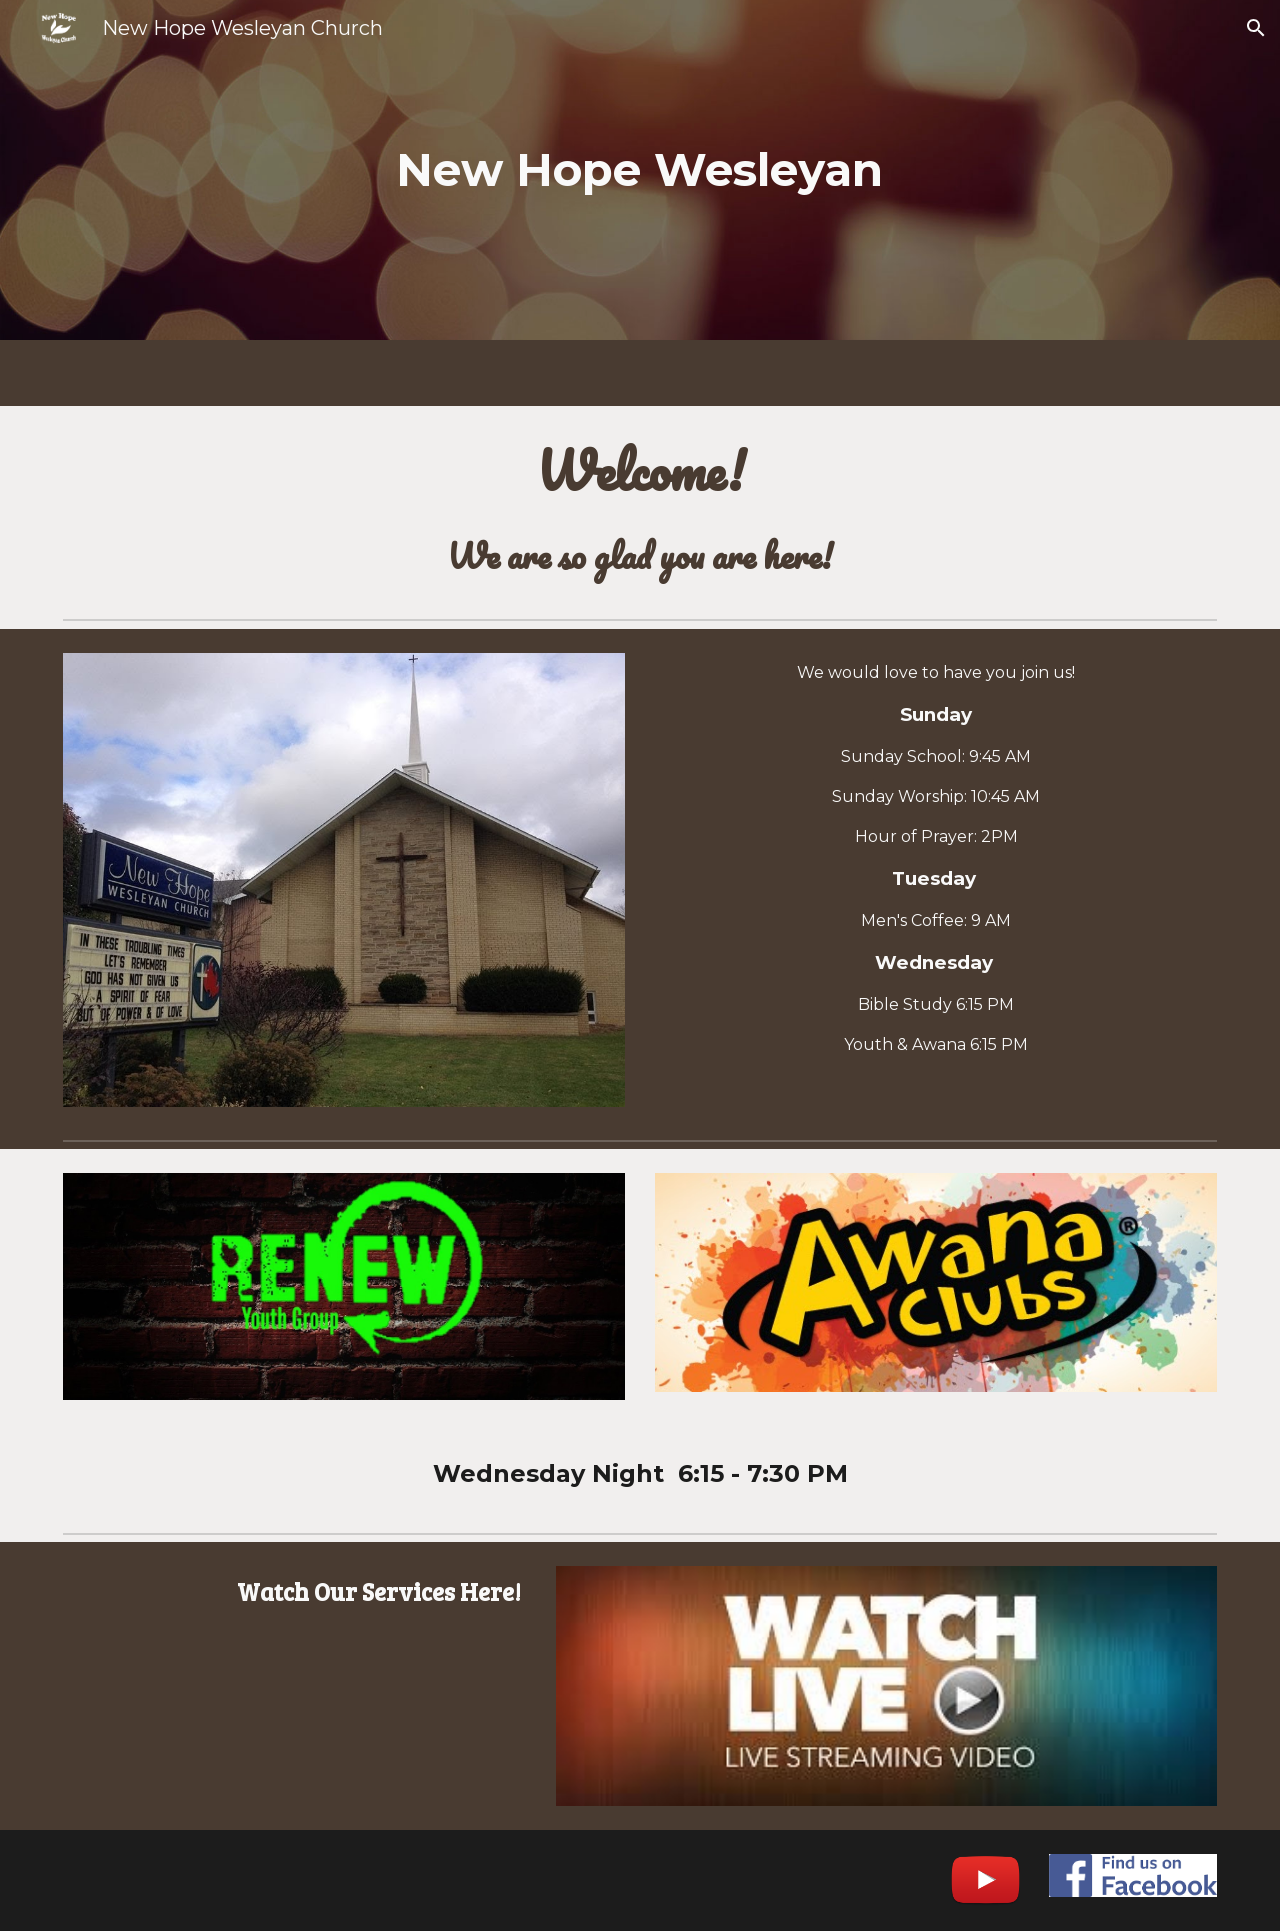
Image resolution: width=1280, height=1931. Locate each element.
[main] (640, 170)
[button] (1256, 28)
